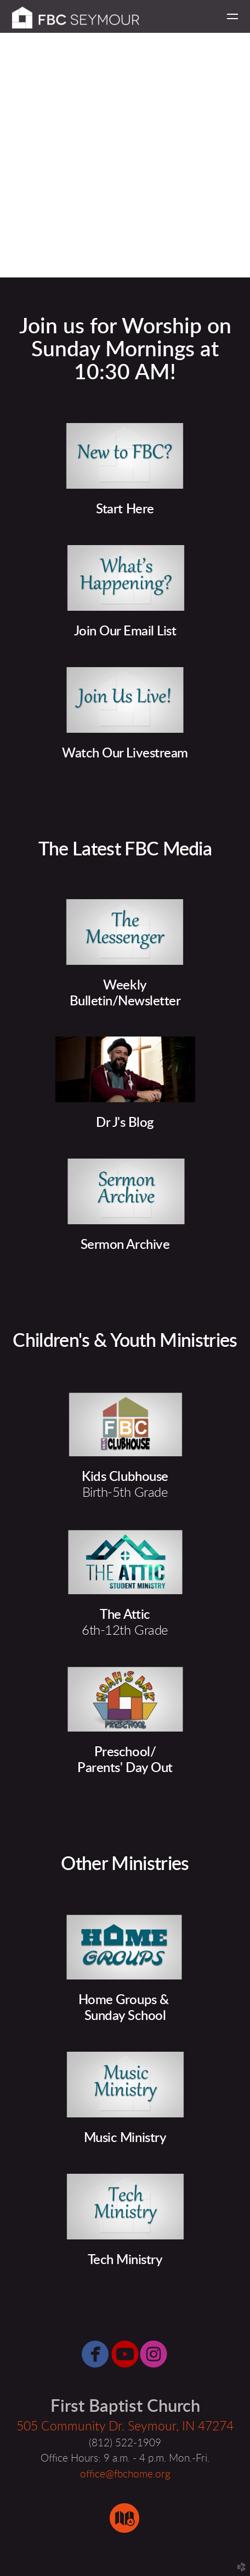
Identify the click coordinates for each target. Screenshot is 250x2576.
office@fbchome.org (125, 2474)
